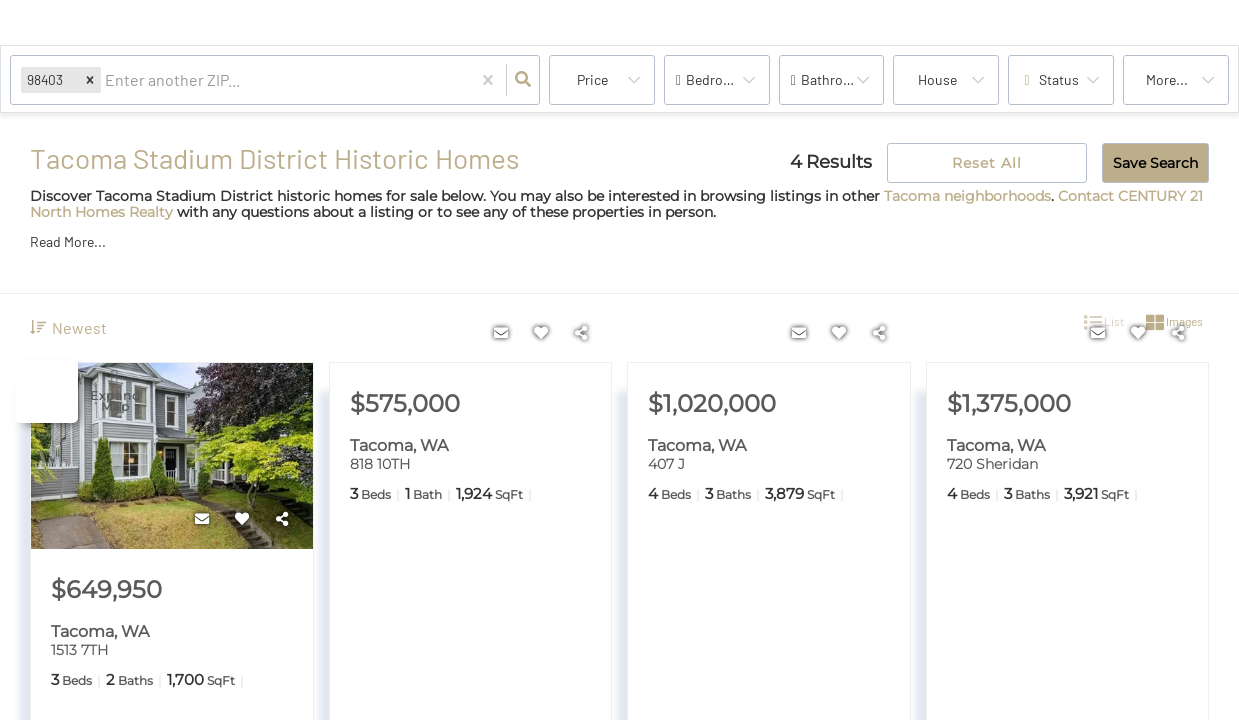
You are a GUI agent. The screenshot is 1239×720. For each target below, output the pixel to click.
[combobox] (106, 80)
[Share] (283, 519)
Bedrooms (718, 79)
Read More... (68, 242)
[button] (90, 79)
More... (1167, 79)
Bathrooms (835, 79)
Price (592, 79)
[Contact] (203, 519)
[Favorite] (243, 519)
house (937, 79)
